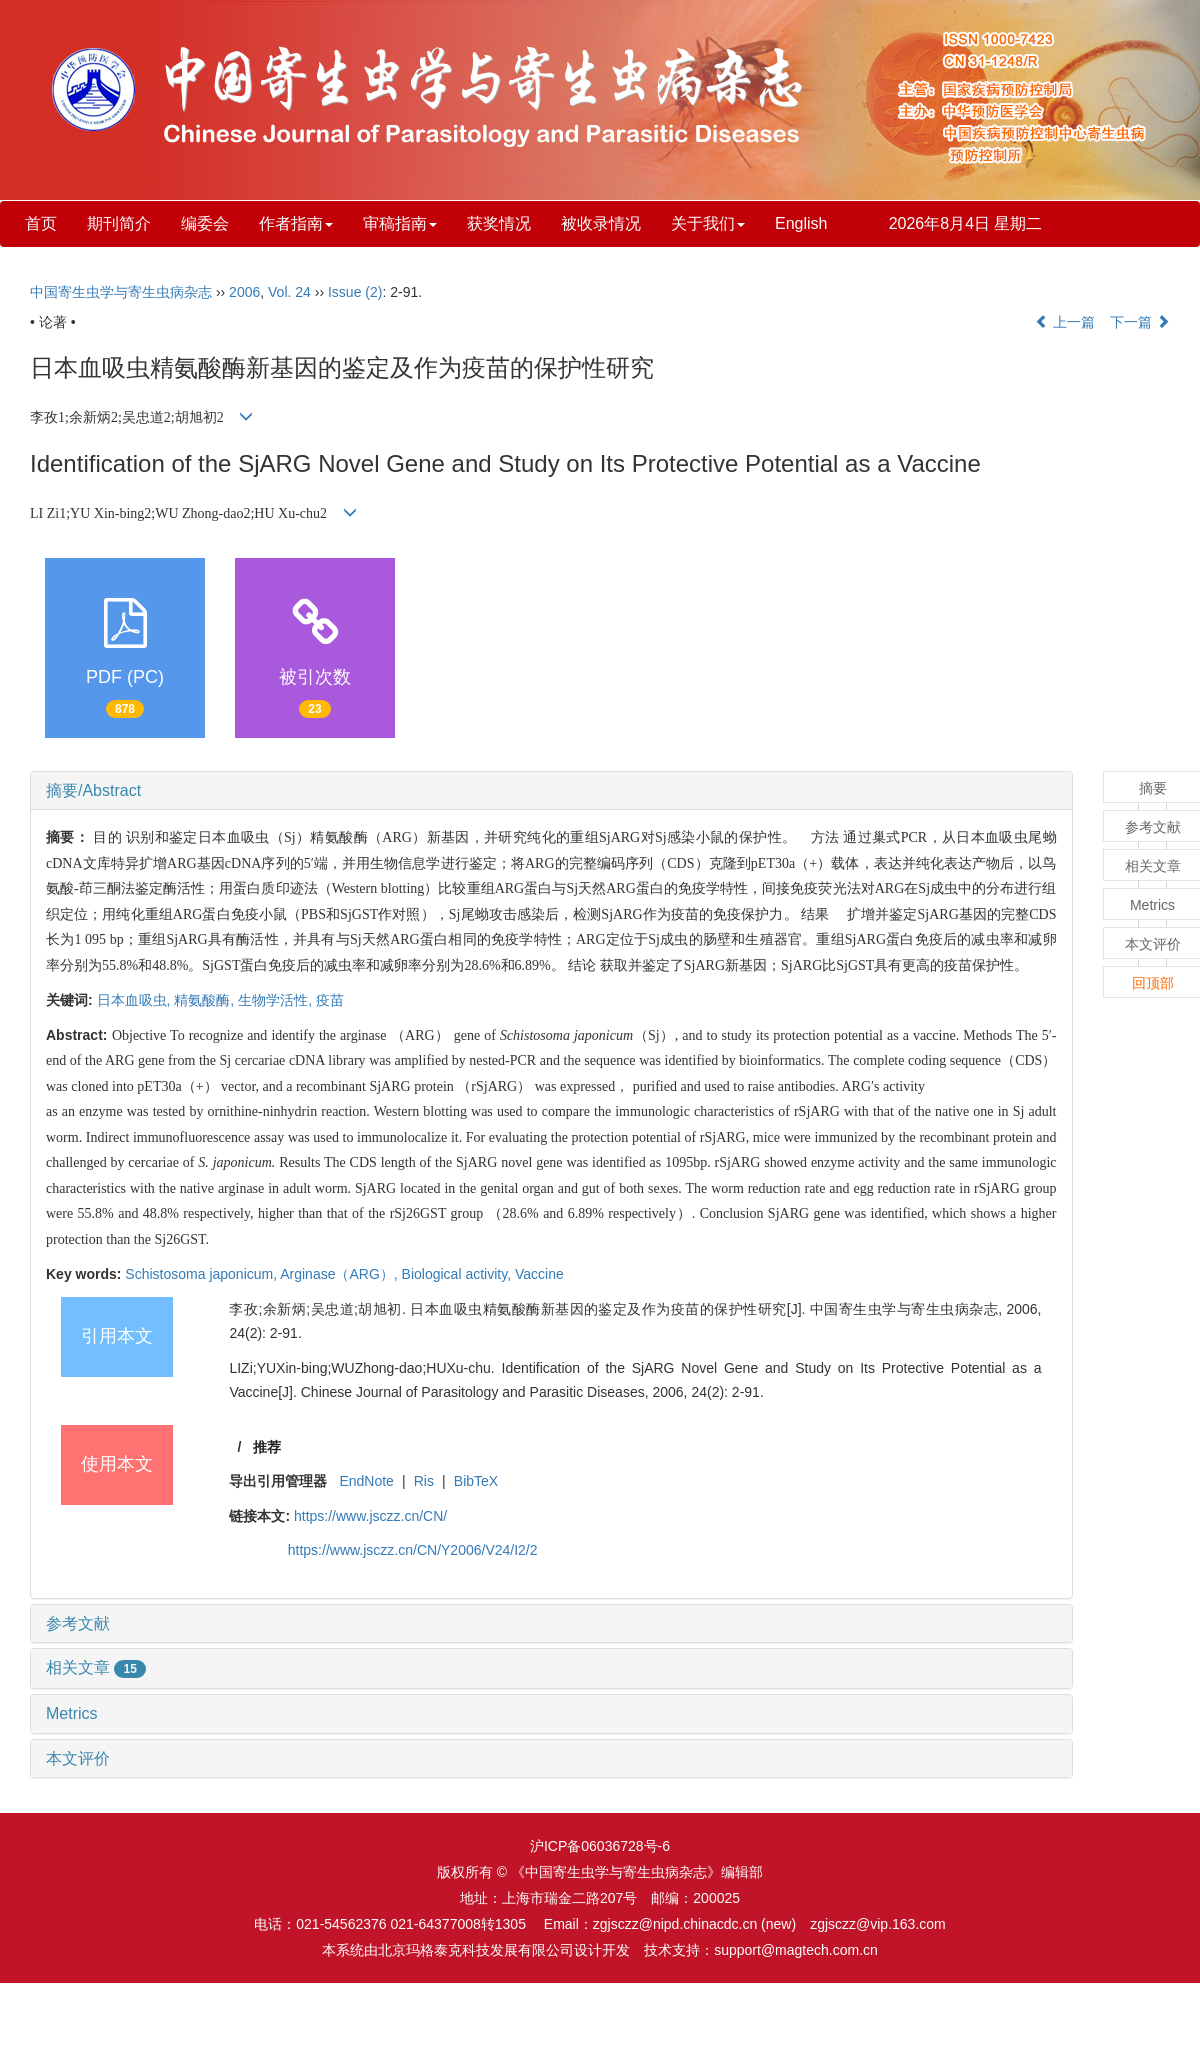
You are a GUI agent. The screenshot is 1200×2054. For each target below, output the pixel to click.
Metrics (72, 1713)
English (801, 223)
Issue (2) (355, 292)
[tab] (551, 791)
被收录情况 (601, 223)
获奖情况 (499, 223)
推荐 (267, 1447)
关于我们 (708, 223)
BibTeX (476, 1481)
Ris (424, 1481)
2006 (244, 292)
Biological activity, (458, 1274)
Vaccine (539, 1274)
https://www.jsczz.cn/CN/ (370, 1516)
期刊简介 (119, 223)
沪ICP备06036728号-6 (600, 1846)
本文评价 (78, 1758)
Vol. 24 (289, 292)
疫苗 (330, 1000)
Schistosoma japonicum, (202, 1274)
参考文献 (78, 1623)
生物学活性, (277, 1000)
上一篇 (1065, 322)
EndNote (366, 1481)
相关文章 (96, 1667)
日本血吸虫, (136, 1000)
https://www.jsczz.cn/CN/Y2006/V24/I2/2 (413, 1550)
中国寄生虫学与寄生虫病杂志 (121, 292)
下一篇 (1140, 322)
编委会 (205, 223)
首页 (41, 223)
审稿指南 (400, 223)
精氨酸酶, (206, 1000)
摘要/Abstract (93, 790)
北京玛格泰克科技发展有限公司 (476, 1950)
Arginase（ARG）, (340, 1274)
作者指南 (296, 223)
